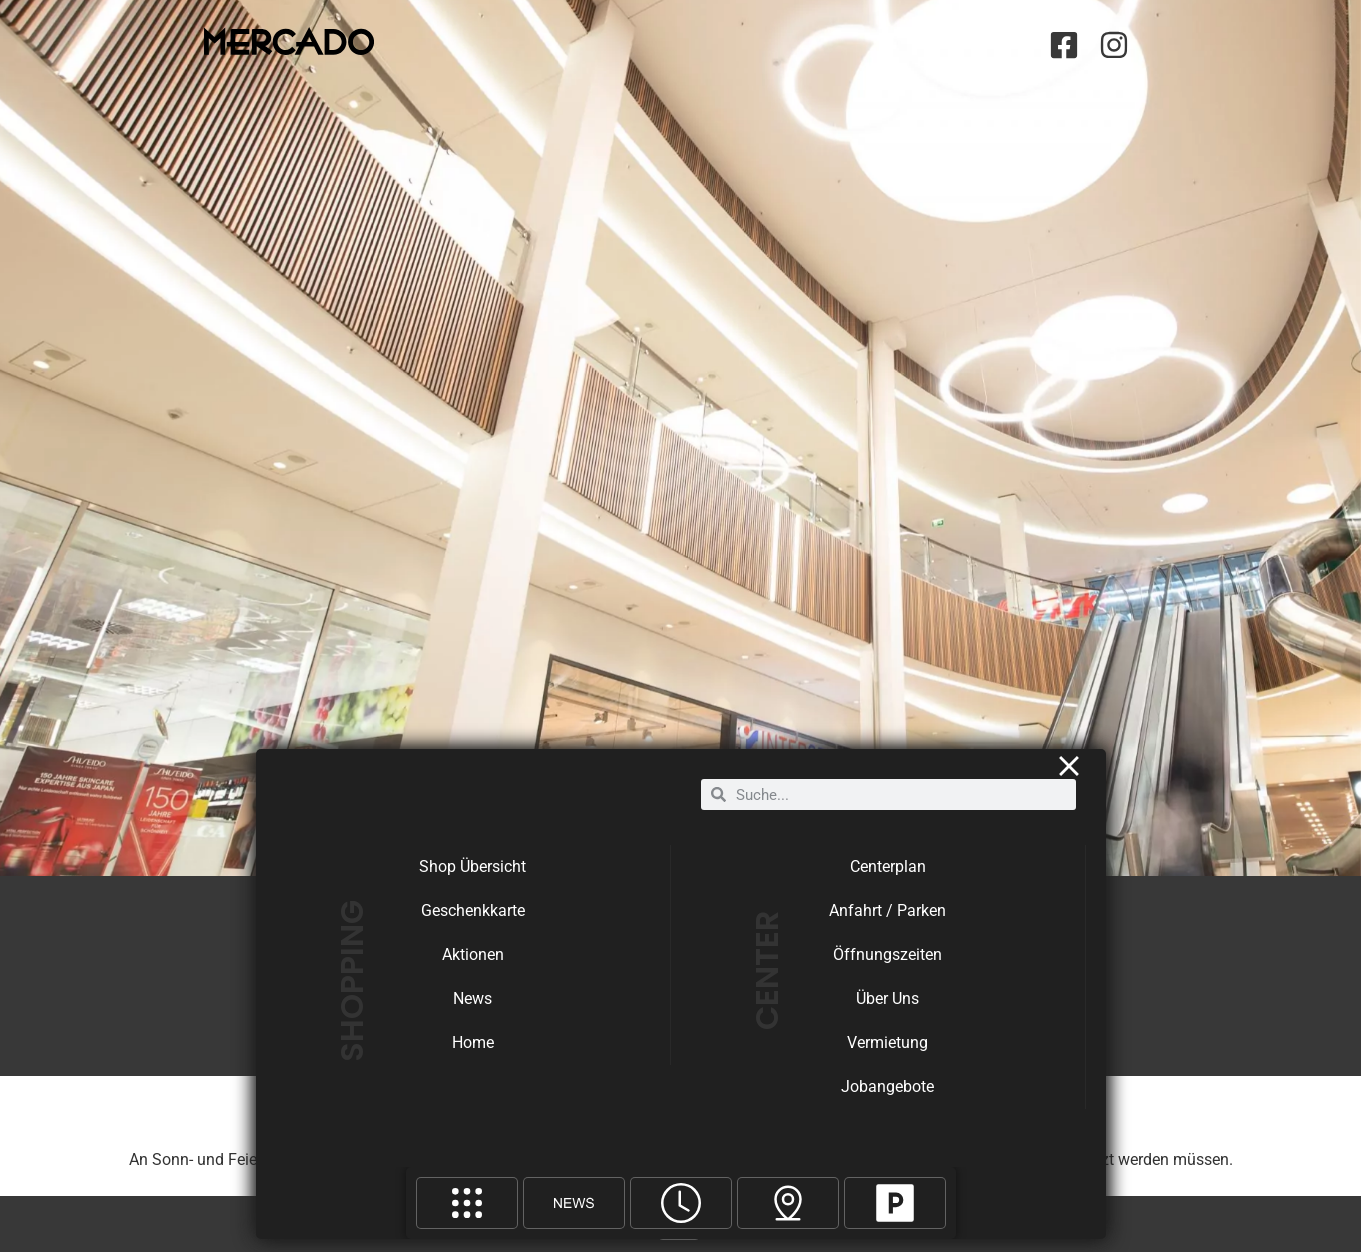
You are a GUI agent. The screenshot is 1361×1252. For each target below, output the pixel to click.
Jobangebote (887, 1099)
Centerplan (888, 879)
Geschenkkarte (473, 923)
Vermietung (887, 1055)
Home (473, 1055)
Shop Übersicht (472, 879)
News (472, 1011)
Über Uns (887, 1011)
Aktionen (473, 967)
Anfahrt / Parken (887, 923)
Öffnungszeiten (887, 967)
